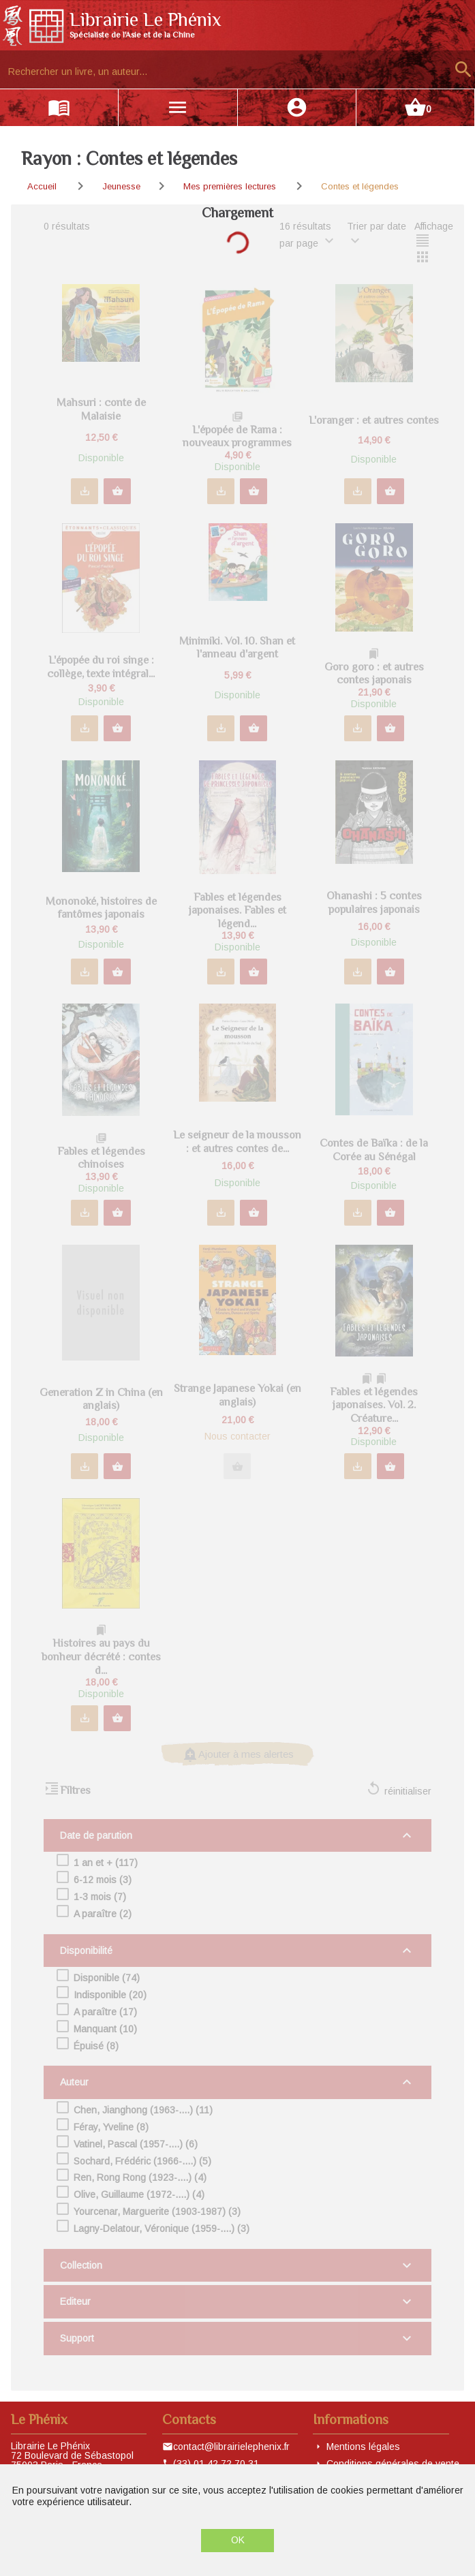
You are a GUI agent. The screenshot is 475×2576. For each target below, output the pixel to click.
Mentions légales (363, 2446)
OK (238, 2539)
